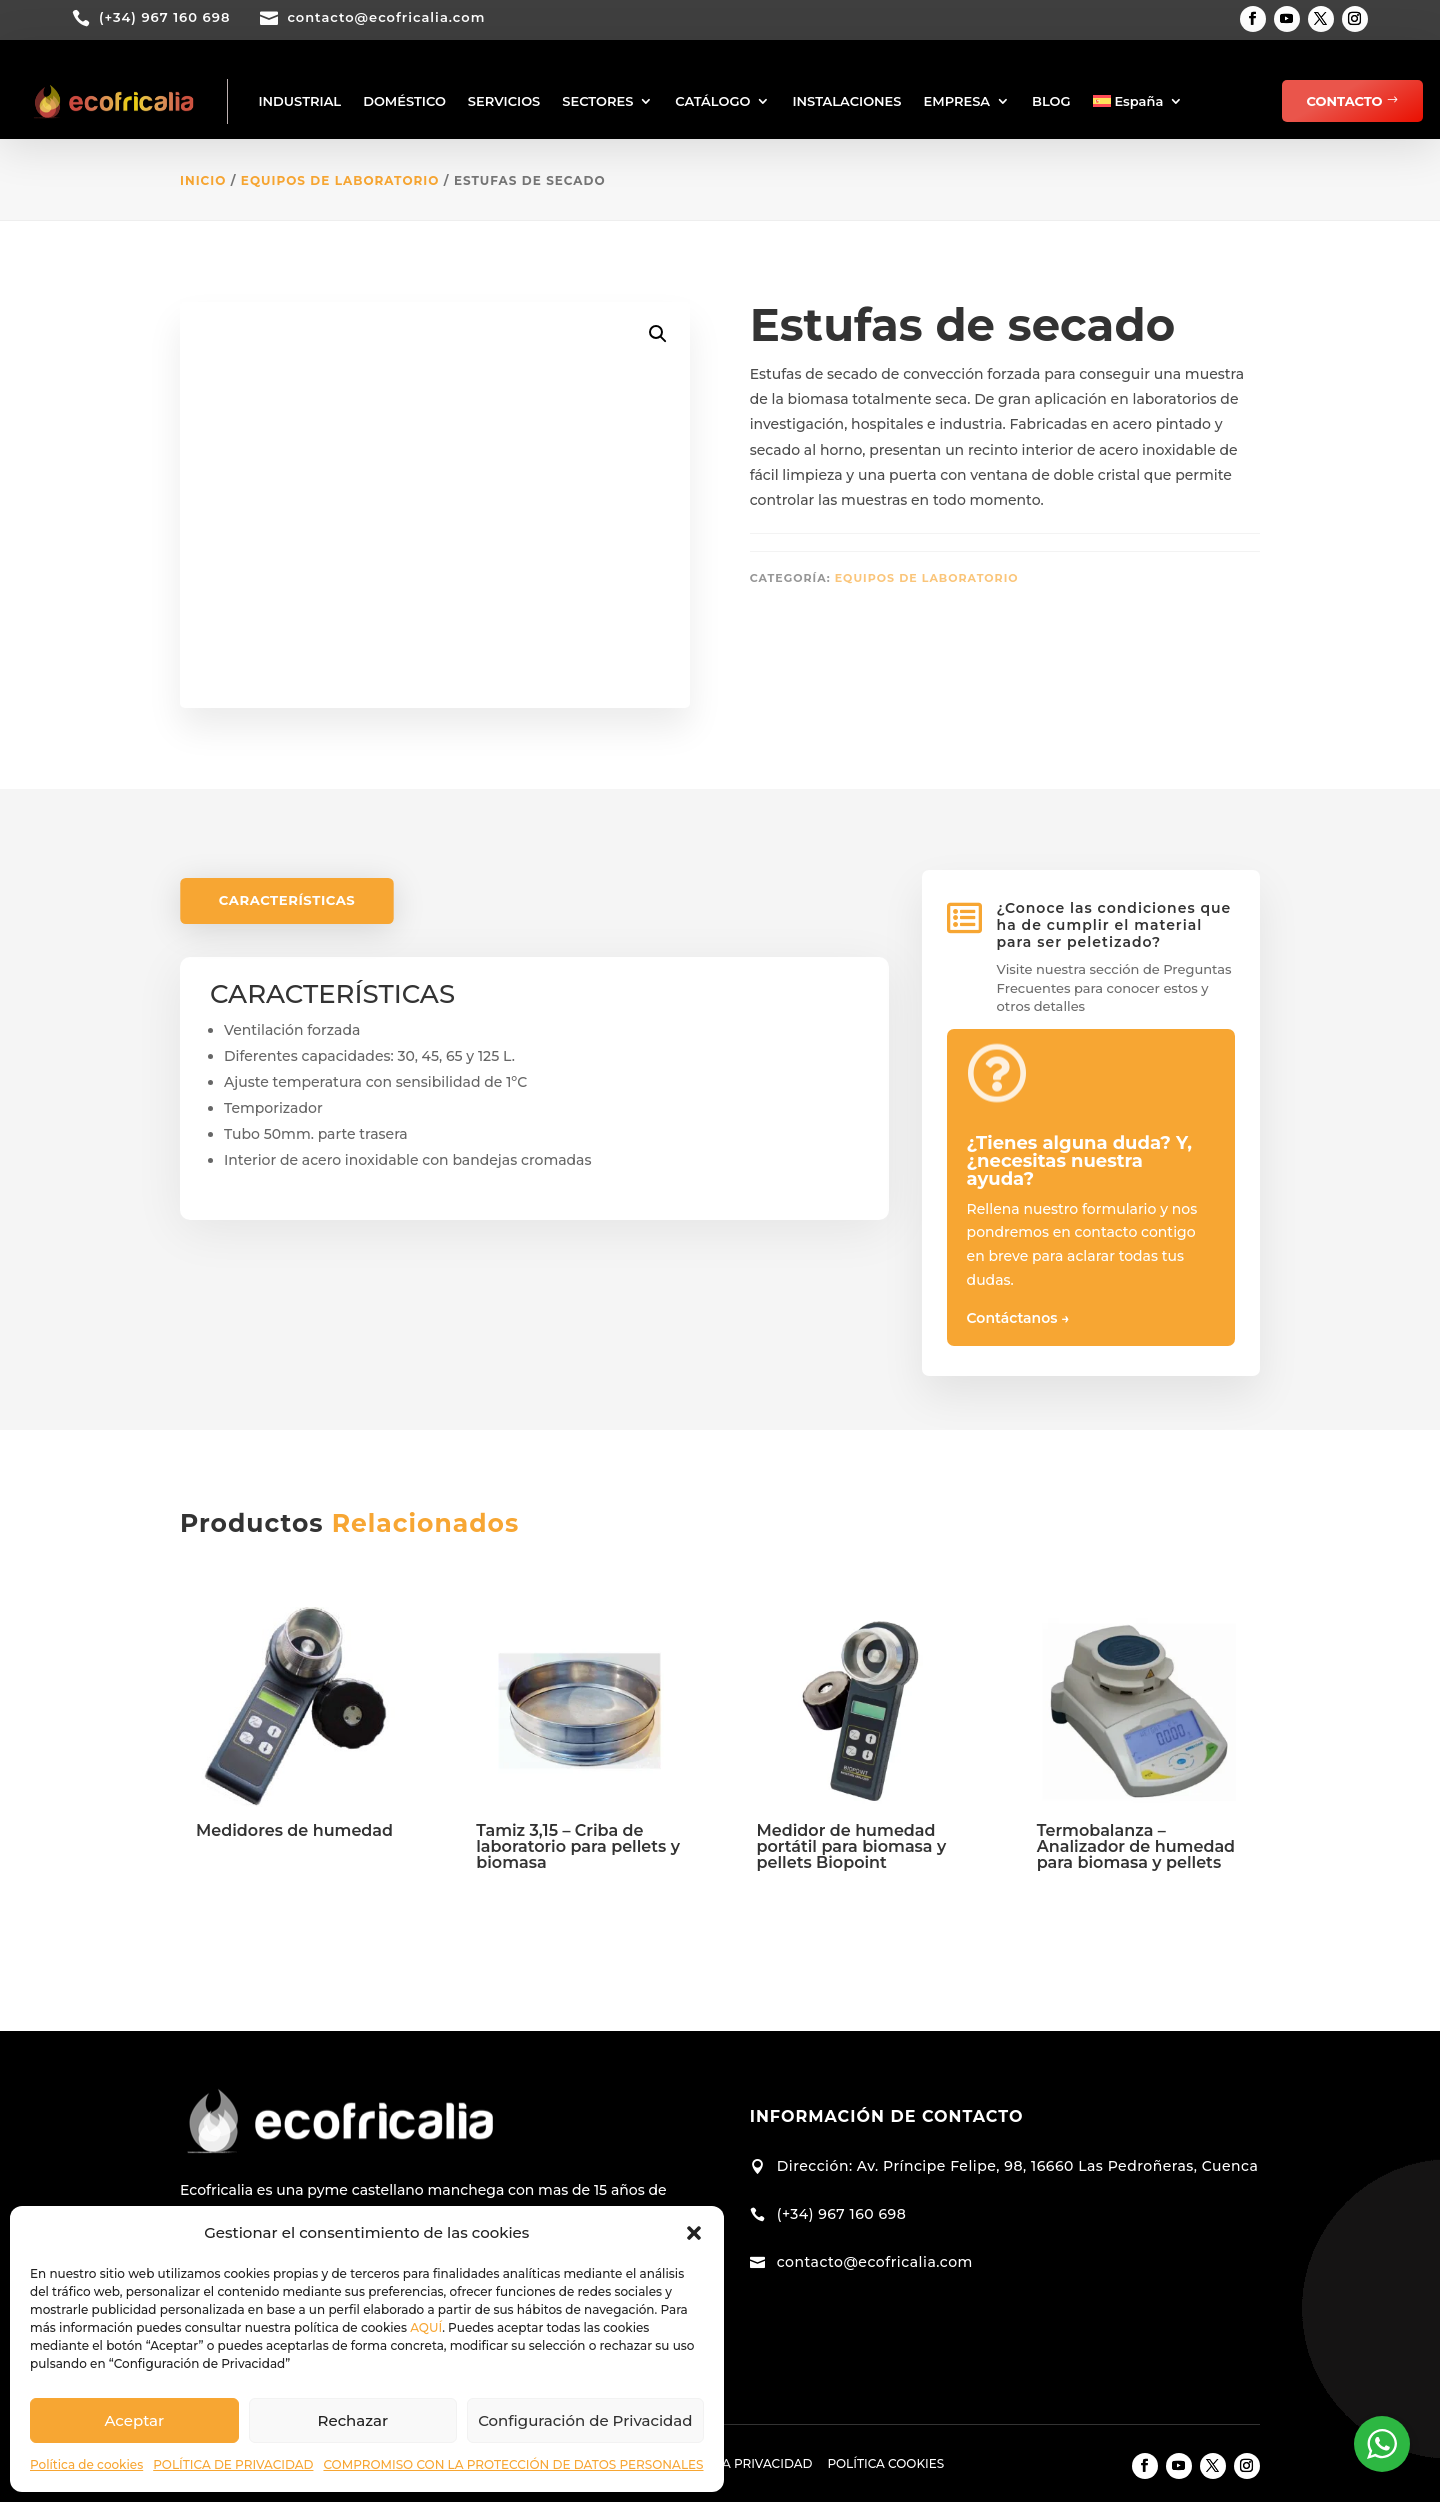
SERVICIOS (504, 101)
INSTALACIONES (846, 101)
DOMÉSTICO (404, 101)
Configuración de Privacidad (585, 2420)
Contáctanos (1018, 1318)
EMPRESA (957, 101)
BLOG (1051, 101)
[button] (694, 2233)
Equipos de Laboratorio (340, 180)
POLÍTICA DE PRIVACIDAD (233, 2464)
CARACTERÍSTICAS (287, 900)
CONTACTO (1345, 101)
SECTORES (597, 101)
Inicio (203, 180)
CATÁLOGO (712, 101)
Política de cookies (86, 2464)
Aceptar (134, 2420)
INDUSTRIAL (299, 101)
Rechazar (353, 2420)
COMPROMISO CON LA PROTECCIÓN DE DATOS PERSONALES (513, 2464)
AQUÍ (426, 2327)
